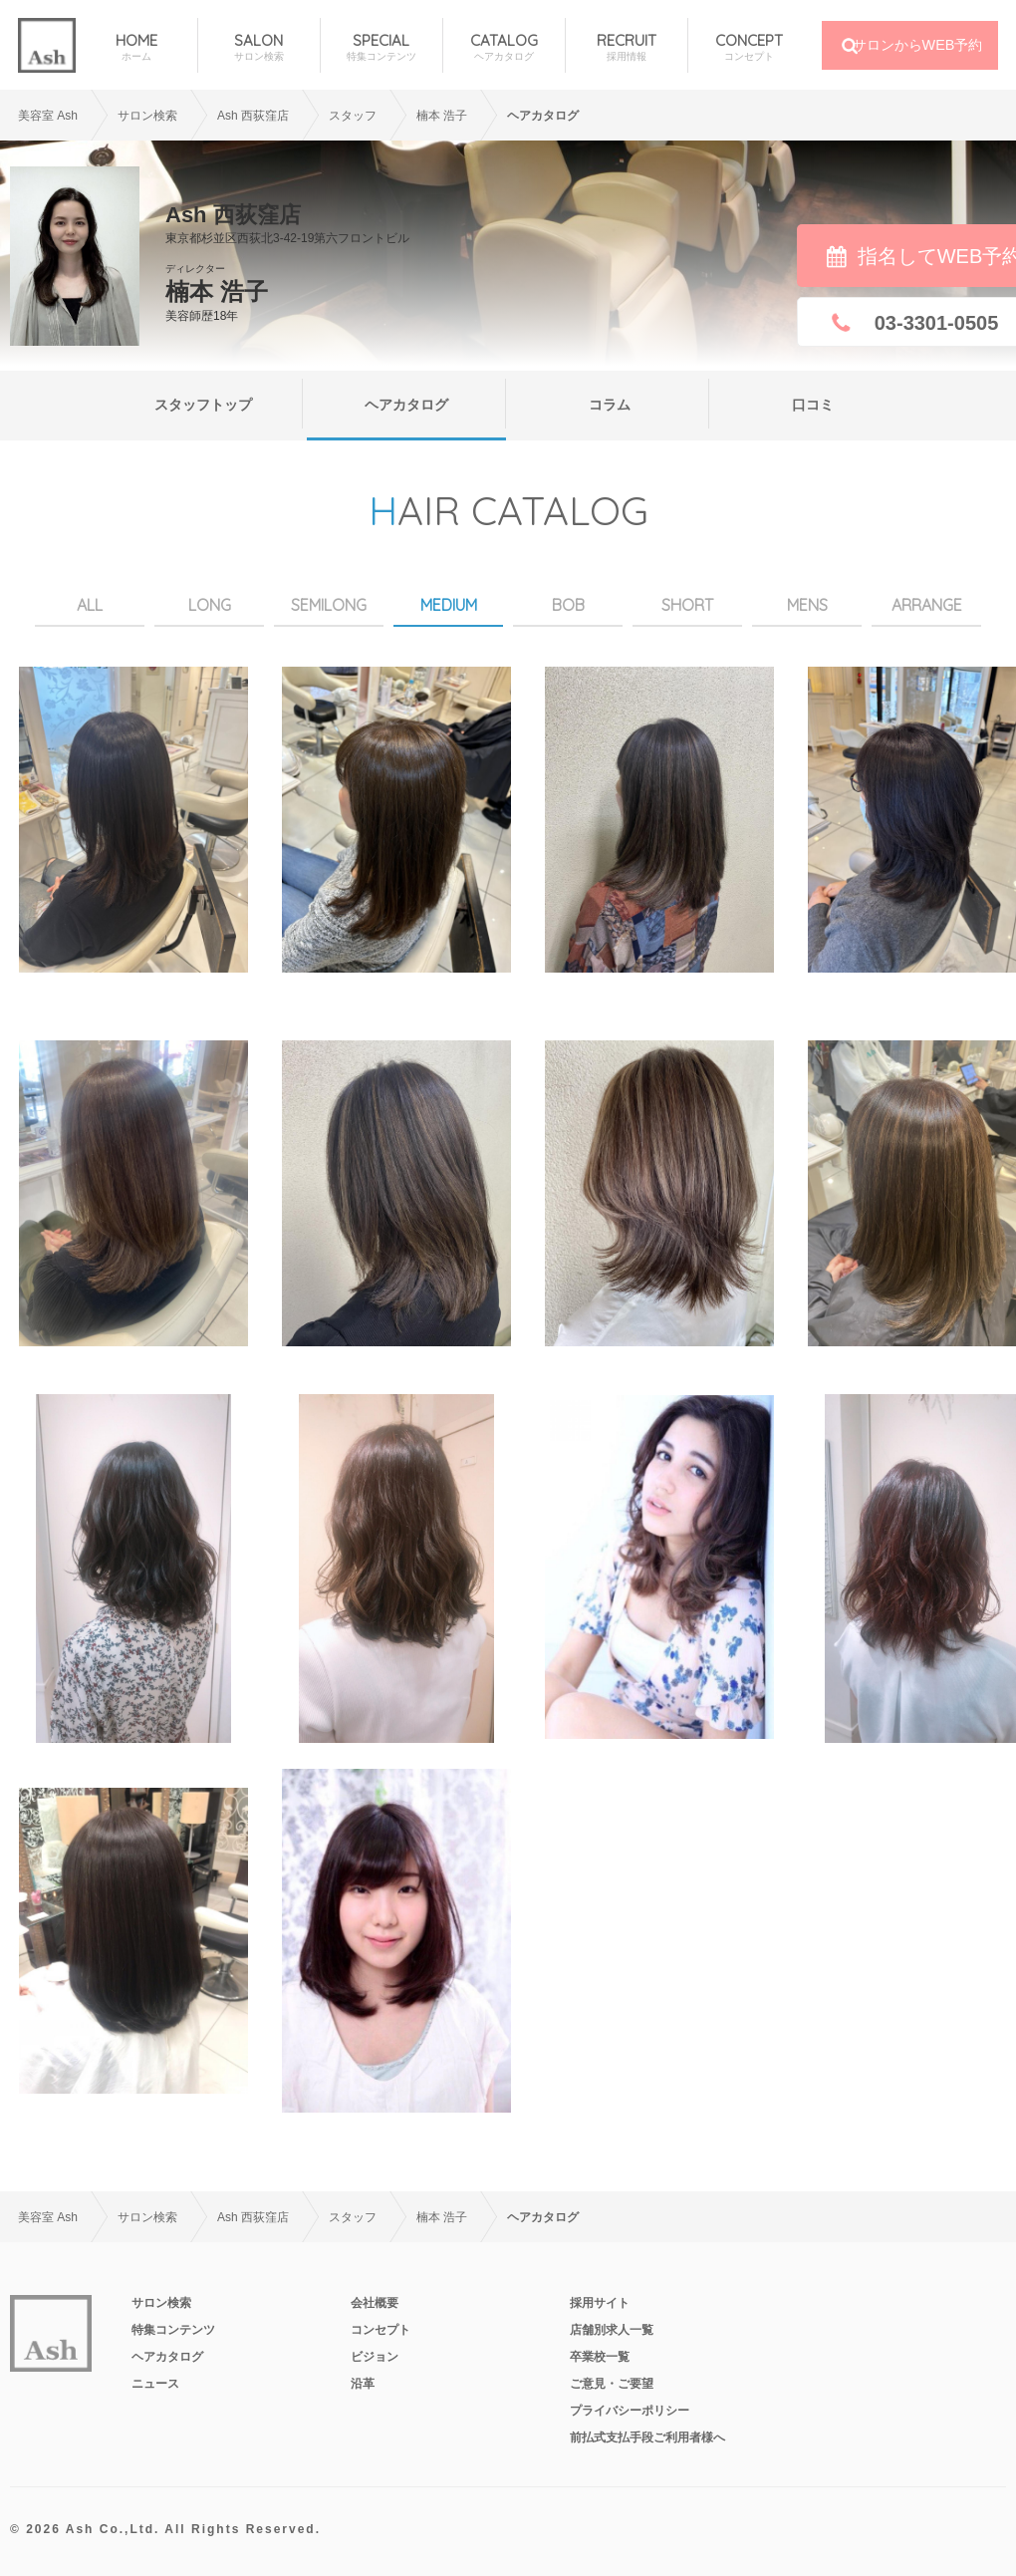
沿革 (363, 2384)
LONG (209, 605)
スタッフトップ (203, 405)
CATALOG (504, 47)
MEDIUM (448, 605)
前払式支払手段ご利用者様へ (647, 2437)
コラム (610, 405)
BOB (568, 605)
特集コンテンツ (173, 2330)
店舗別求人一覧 (611, 2330)
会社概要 (374, 2303)
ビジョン (374, 2357)
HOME (136, 47)
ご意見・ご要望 (611, 2384)
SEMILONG (329, 605)
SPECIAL (381, 47)
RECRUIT (626, 47)
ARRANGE (926, 605)
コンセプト (380, 2330)
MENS (807, 605)
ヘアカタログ (406, 405)
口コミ (813, 405)
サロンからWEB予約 (918, 45)
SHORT (687, 605)
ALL (90, 605)
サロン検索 (147, 116)
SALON (259, 47)
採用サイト (600, 2303)
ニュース (155, 2384)
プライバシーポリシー (629, 2411)
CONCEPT (749, 47)
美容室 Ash (48, 116)
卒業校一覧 (600, 2357)
